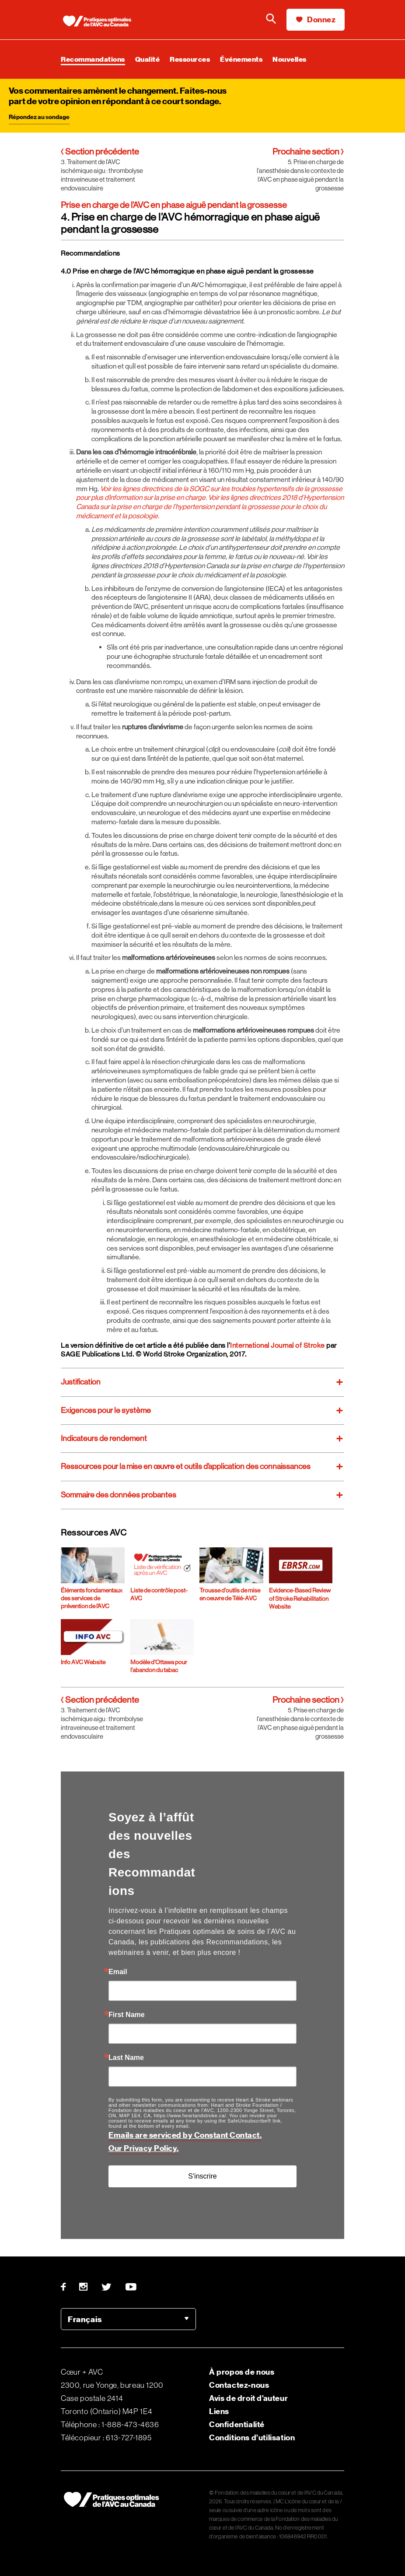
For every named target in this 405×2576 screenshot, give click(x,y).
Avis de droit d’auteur (248, 2398)
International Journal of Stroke (277, 1345)
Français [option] (85, 2319)
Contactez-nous (239, 2385)
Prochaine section (308, 152)
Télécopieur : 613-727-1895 (106, 2437)
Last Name (126, 2057)
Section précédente (100, 152)
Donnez (316, 19)
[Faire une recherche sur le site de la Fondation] (271, 19)
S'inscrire (202, 2176)
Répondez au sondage (39, 117)
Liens (219, 2411)
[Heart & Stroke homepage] (100, 22)
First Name (126, 2014)
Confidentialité (237, 2424)
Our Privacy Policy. (143, 2148)
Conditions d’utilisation (252, 2437)
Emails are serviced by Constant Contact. (185, 2135)
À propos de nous (242, 2372)
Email (117, 1971)
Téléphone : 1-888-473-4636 (110, 2424)
